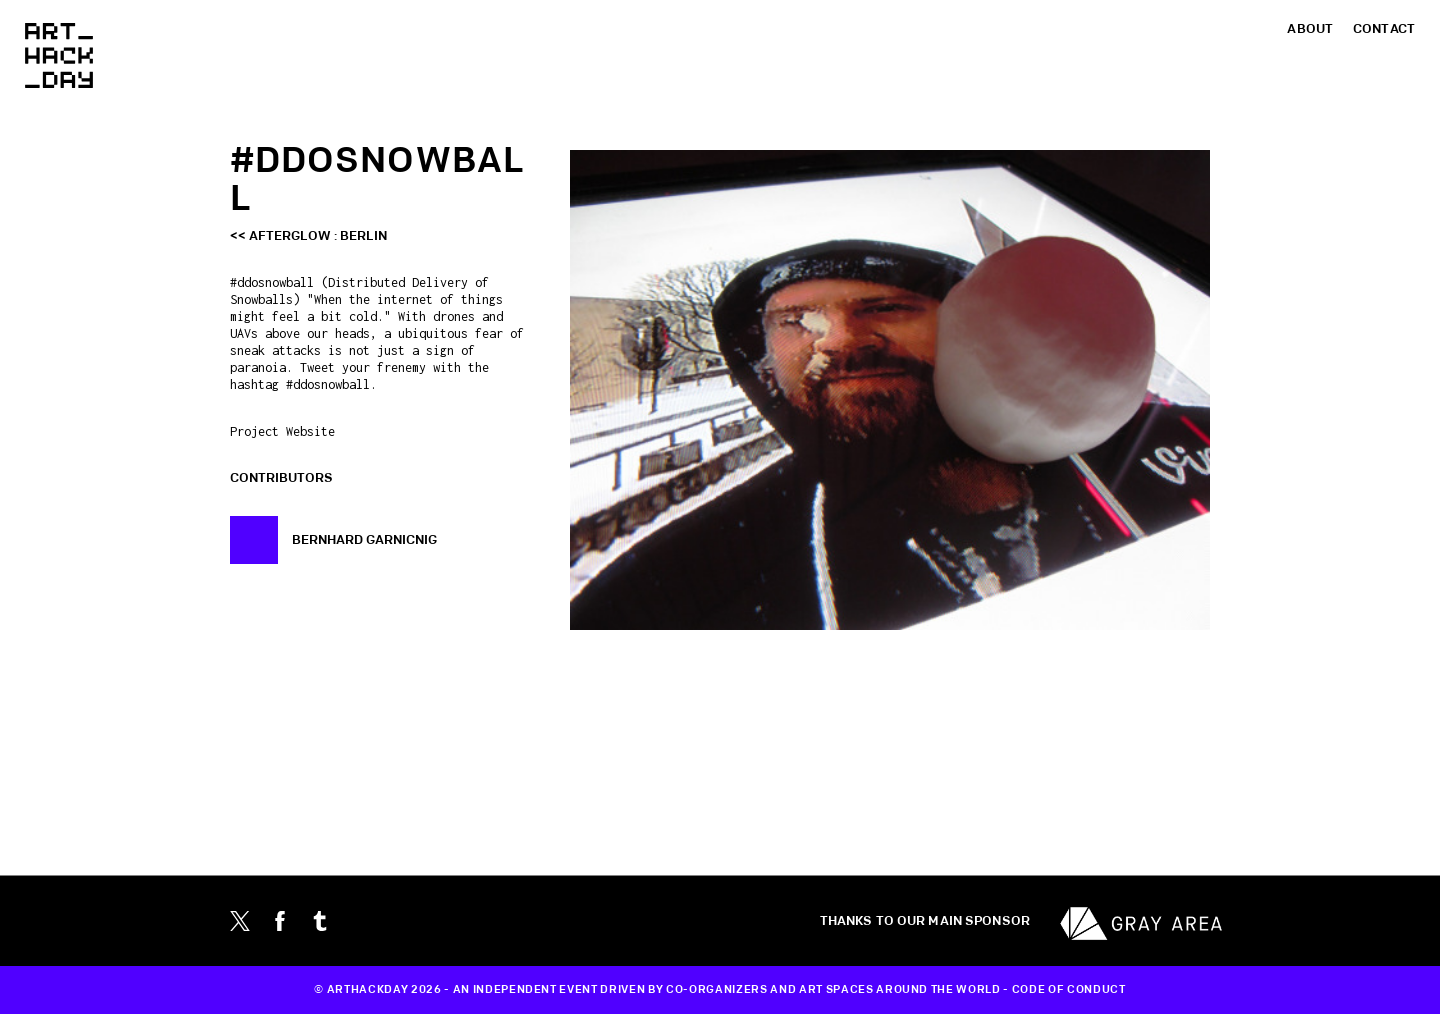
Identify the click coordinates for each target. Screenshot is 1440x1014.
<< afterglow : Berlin (308, 236)
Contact (1384, 29)
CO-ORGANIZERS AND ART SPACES (769, 990)
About (1310, 29)
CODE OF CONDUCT (1069, 990)
